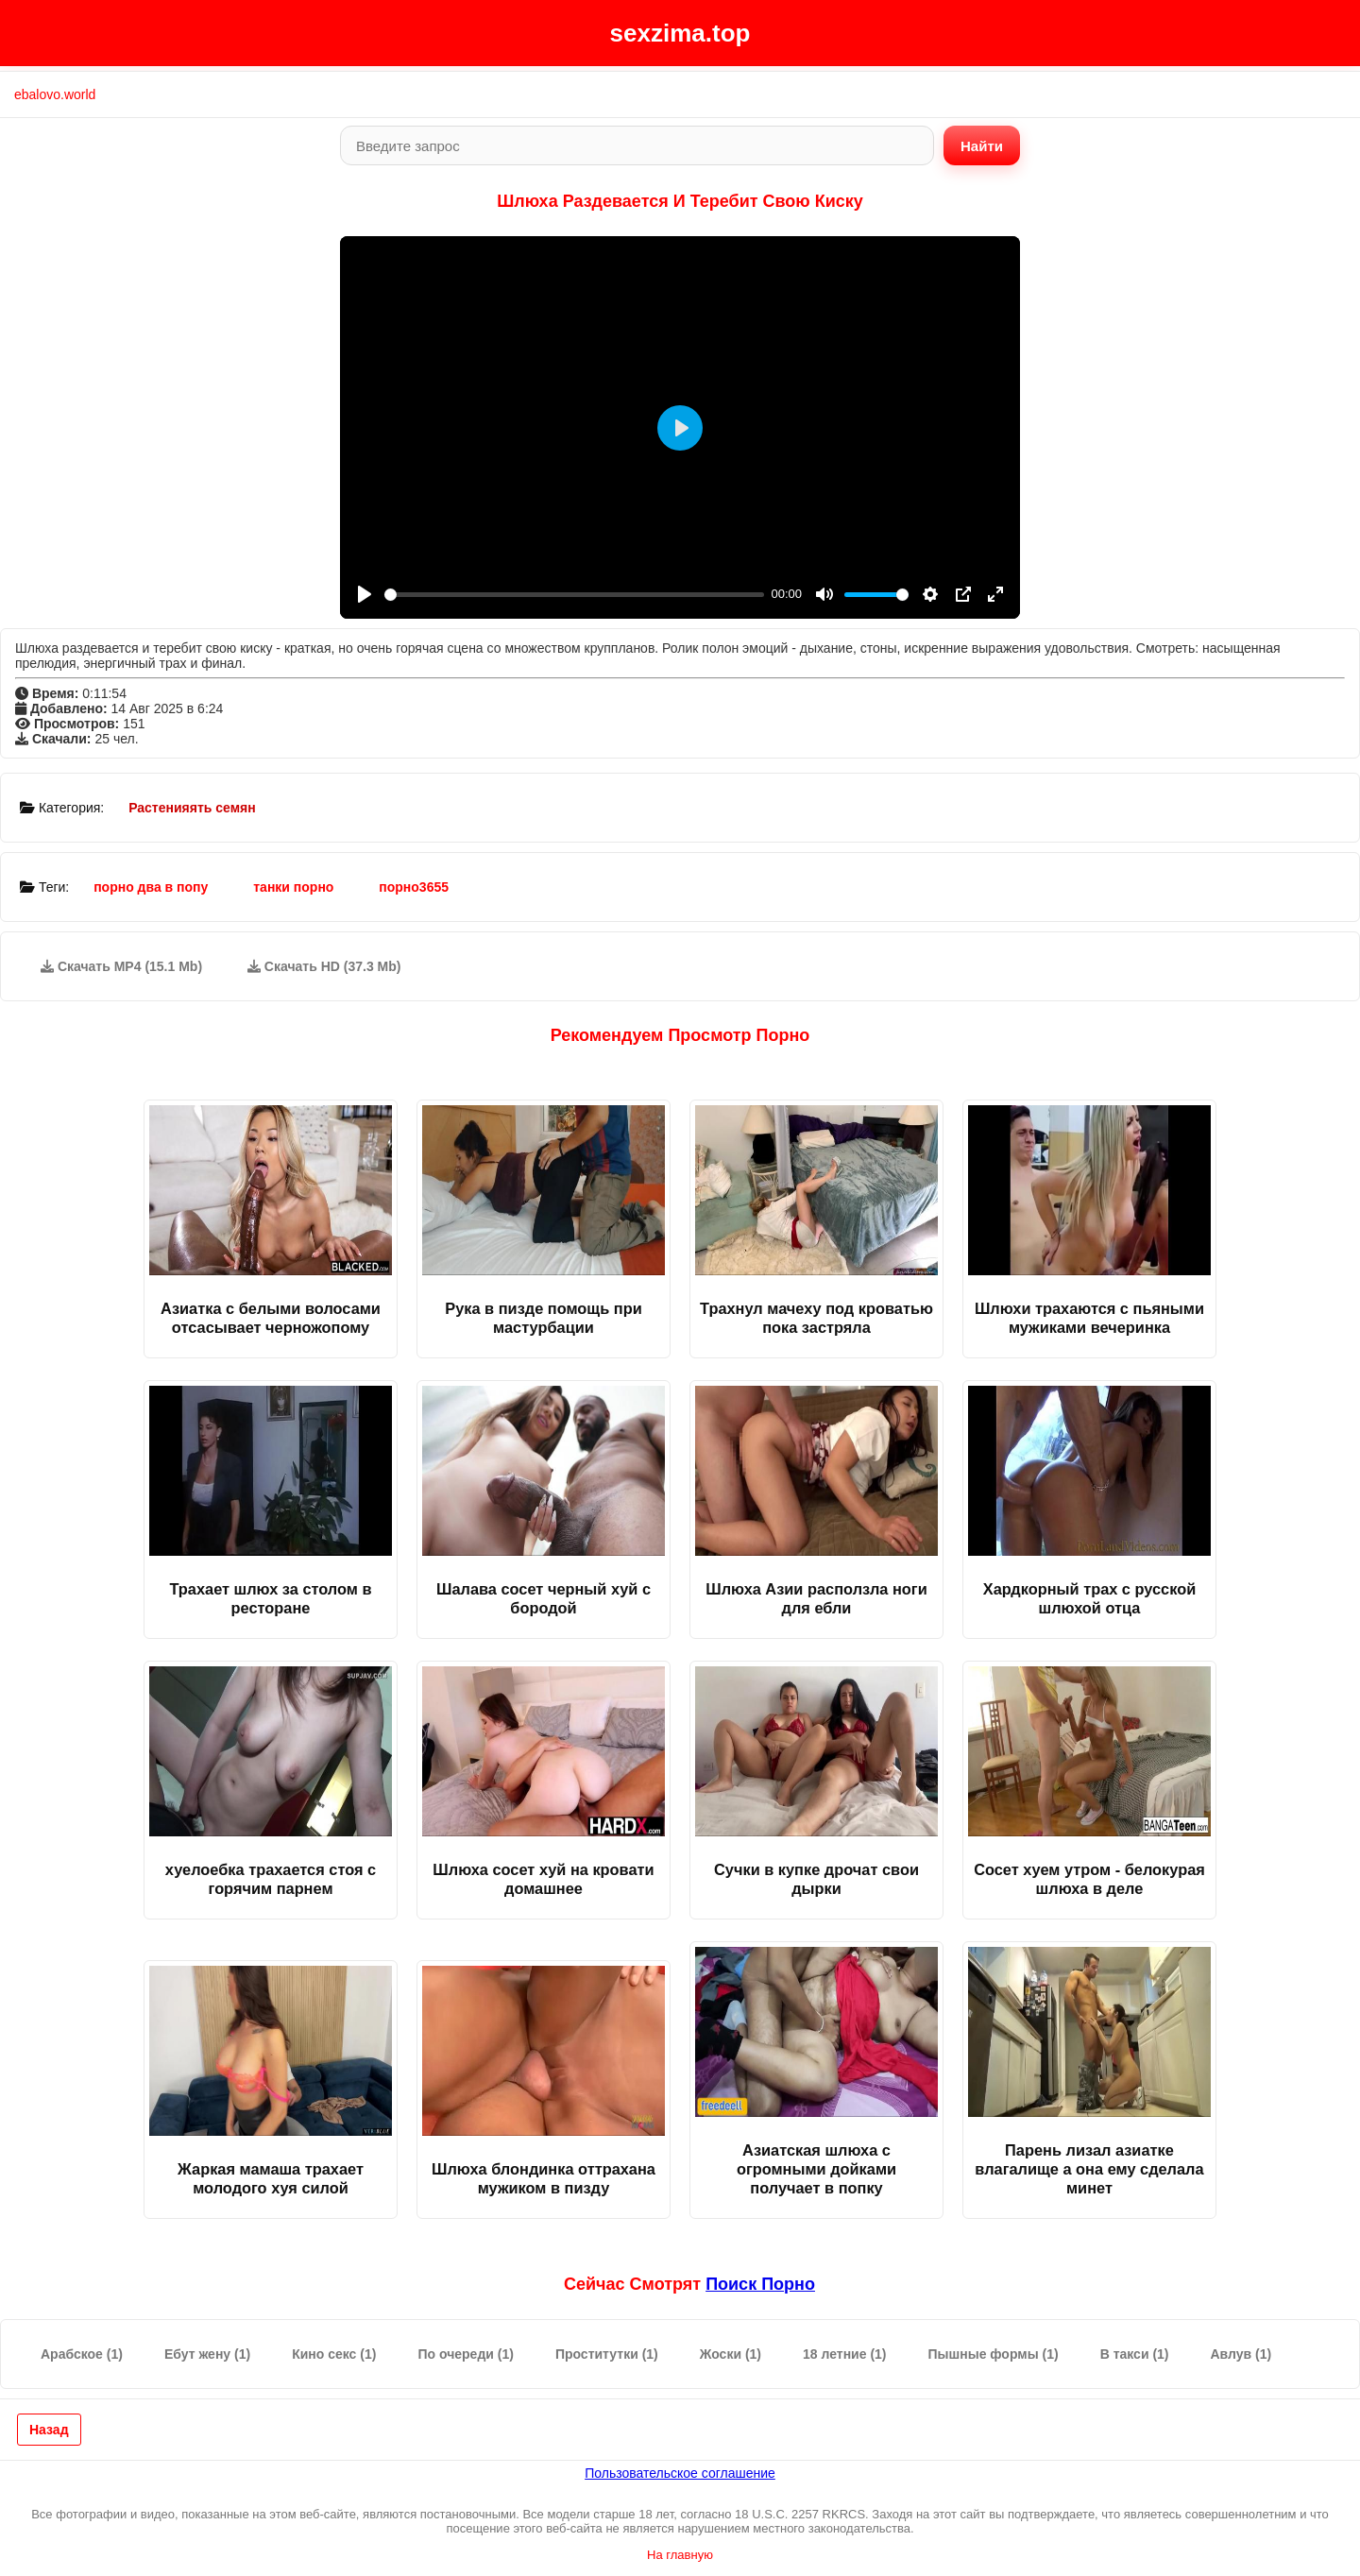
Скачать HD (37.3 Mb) (324, 966)
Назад (49, 2429)
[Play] (364, 594)
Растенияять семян (192, 807)
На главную (680, 2555)
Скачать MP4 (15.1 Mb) (121, 966)
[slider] (574, 595)
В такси (1134, 2354)
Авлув (1241, 2354)
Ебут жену (207, 2354)
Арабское (82, 2354)
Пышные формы (993, 2354)
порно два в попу (151, 887)
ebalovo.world (54, 94)
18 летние (845, 2354)
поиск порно (760, 2284)
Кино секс (334, 2354)
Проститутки (606, 2354)
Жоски (730, 2354)
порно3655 (414, 887)
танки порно (293, 887)
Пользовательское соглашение (680, 2473)
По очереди (465, 2354)
